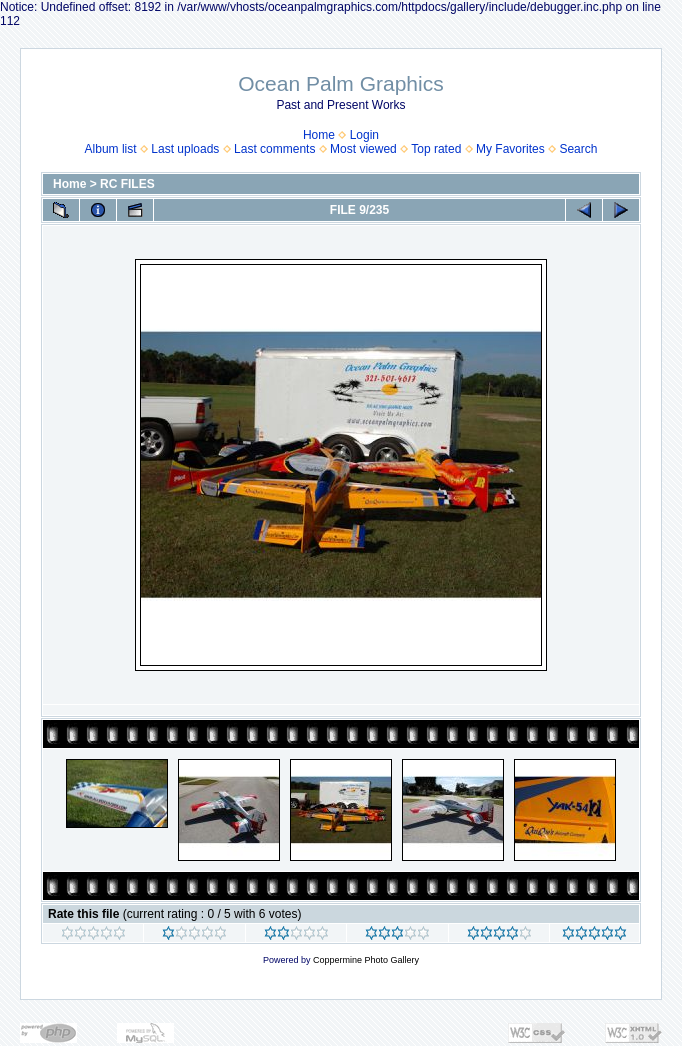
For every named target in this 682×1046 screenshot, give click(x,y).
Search (578, 149)
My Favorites (510, 149)
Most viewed (363, 149)
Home (319, 135)
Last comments (274, 149)
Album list (111, 149)
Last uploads (185, 149)
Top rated (436, 149)
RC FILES (127, 184)
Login (364, 135)
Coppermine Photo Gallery (366, 960)
